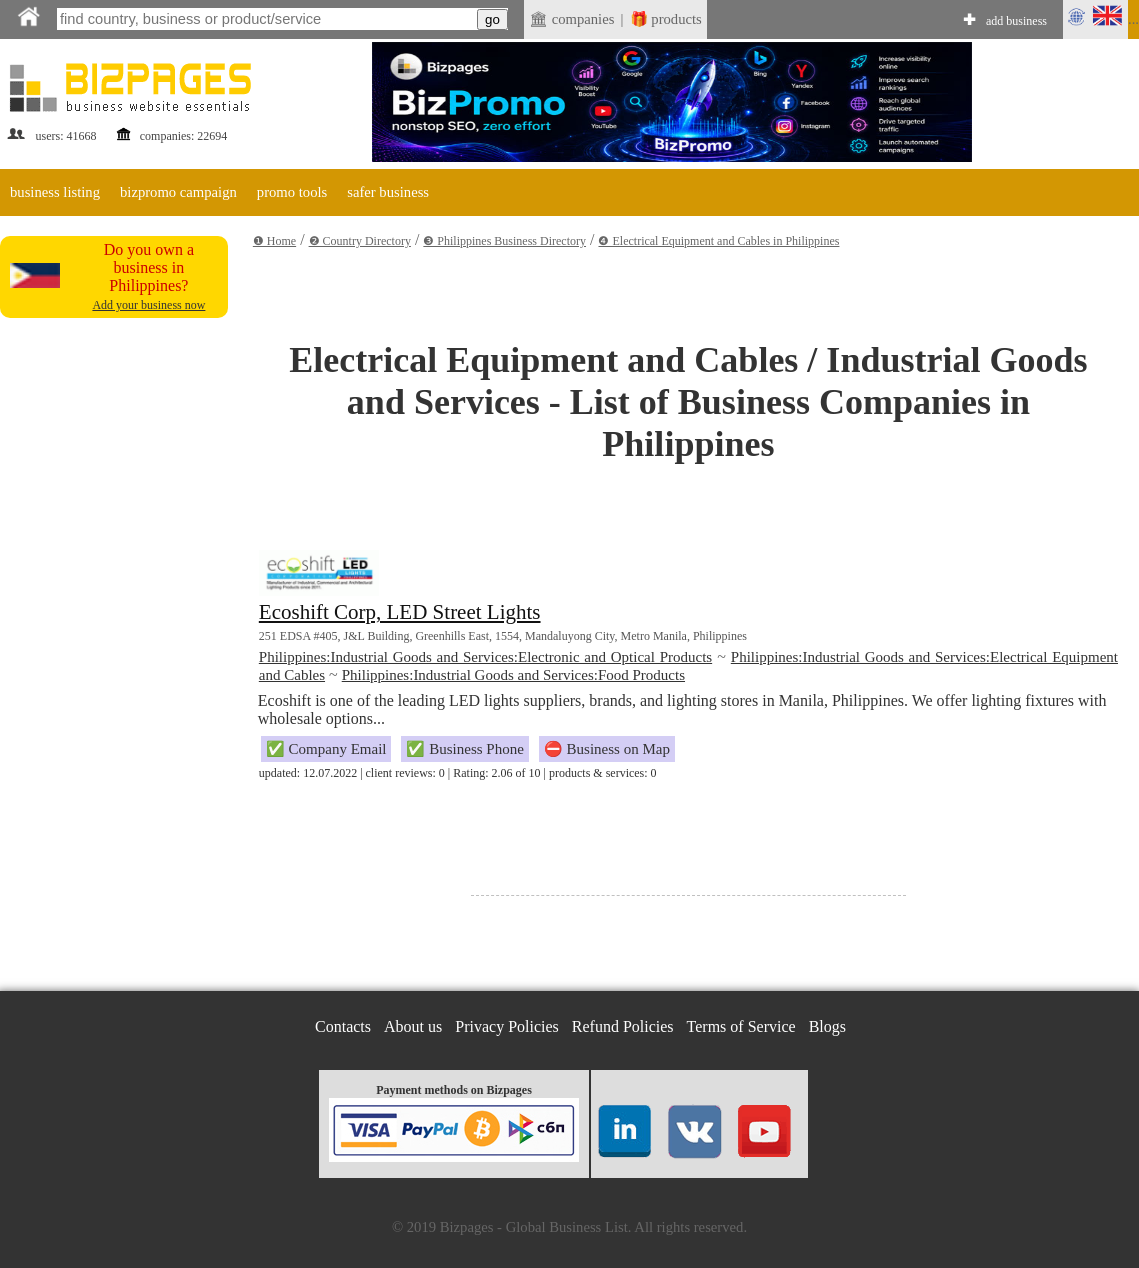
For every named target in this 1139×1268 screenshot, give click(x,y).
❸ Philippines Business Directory (504, 241)
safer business (388, 192)
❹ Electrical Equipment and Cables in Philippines (718, 241)
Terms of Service (741, 1026)
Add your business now (148, 305)
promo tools (292, 192)
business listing (55, 192)
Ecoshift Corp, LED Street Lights (400, 612)
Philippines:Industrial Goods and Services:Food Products (513, 675)
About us (413, 1026)
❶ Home (274, 241)
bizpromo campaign (178, 192)
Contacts (343, 1026)
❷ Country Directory (360, 241)
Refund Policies (623, 1026)
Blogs (827, 1026)
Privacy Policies (507, 1026)
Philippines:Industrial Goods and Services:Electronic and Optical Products (485, 657)
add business (1016, 21)
